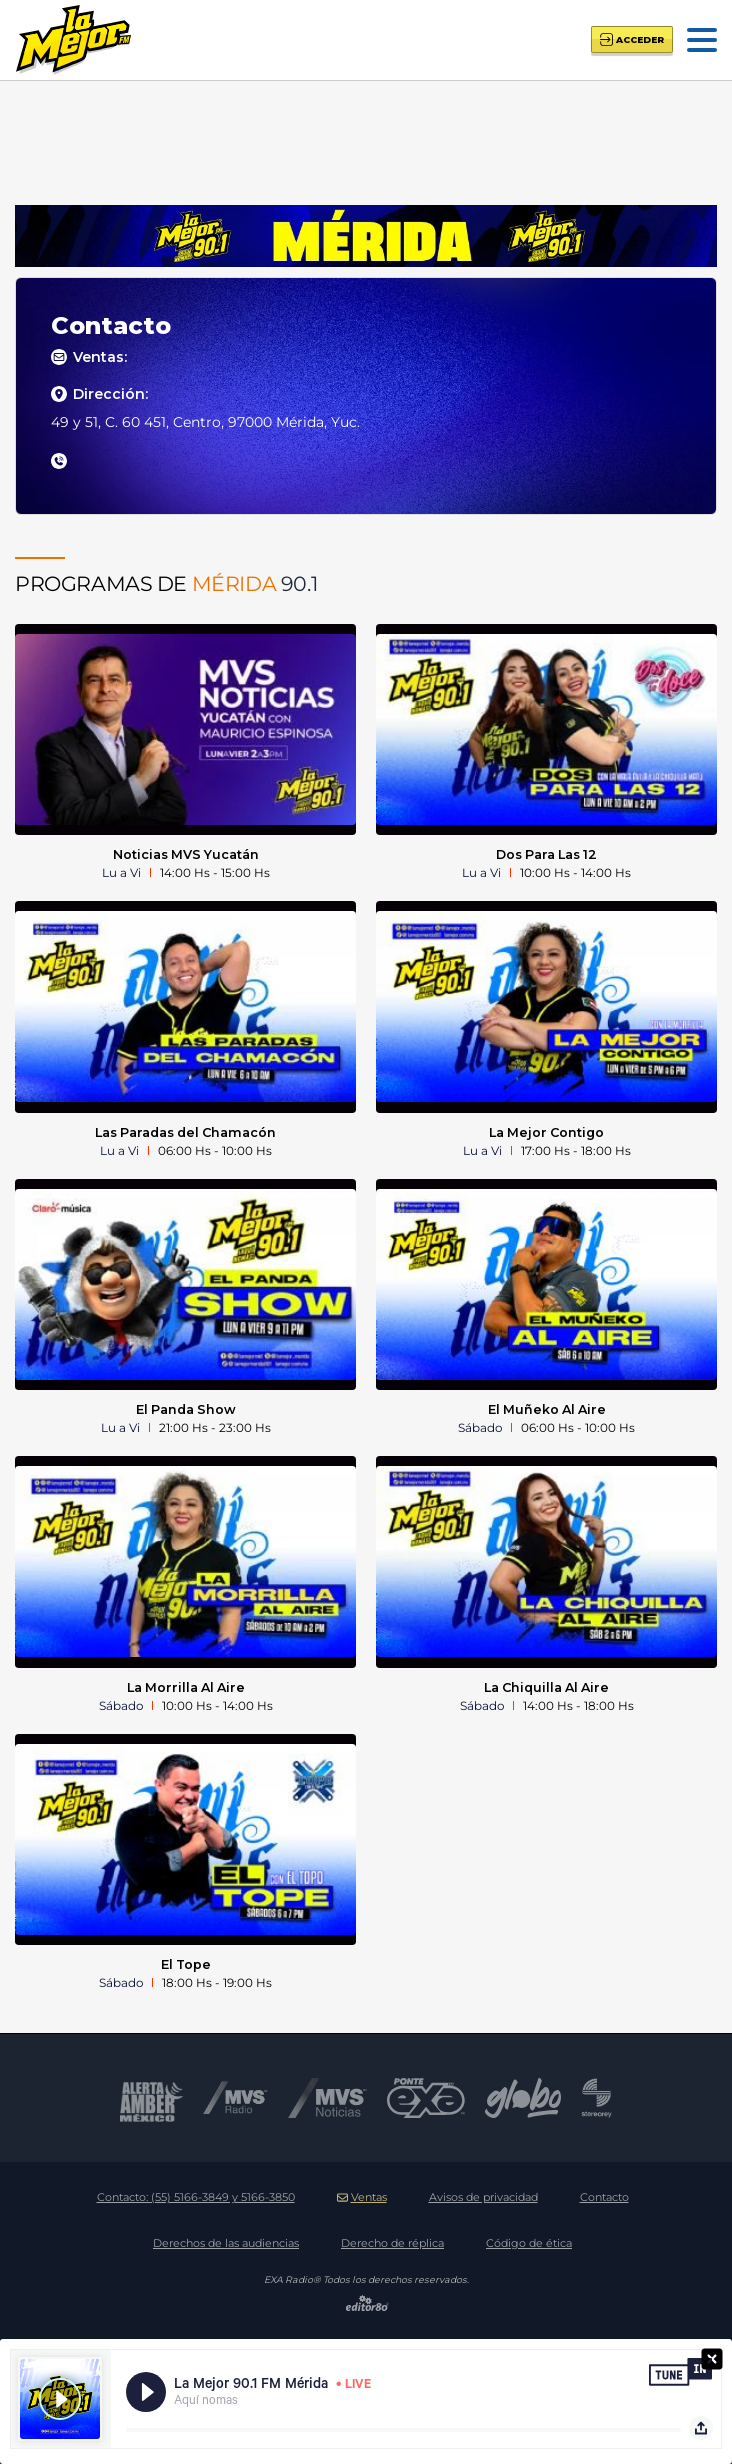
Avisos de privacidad (483, 2197)
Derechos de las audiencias (226, 2243)
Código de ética (529, 2243)
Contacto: (196, 2197)
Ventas (362, 2197)
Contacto (604, 2197)
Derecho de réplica (392, 2243)
